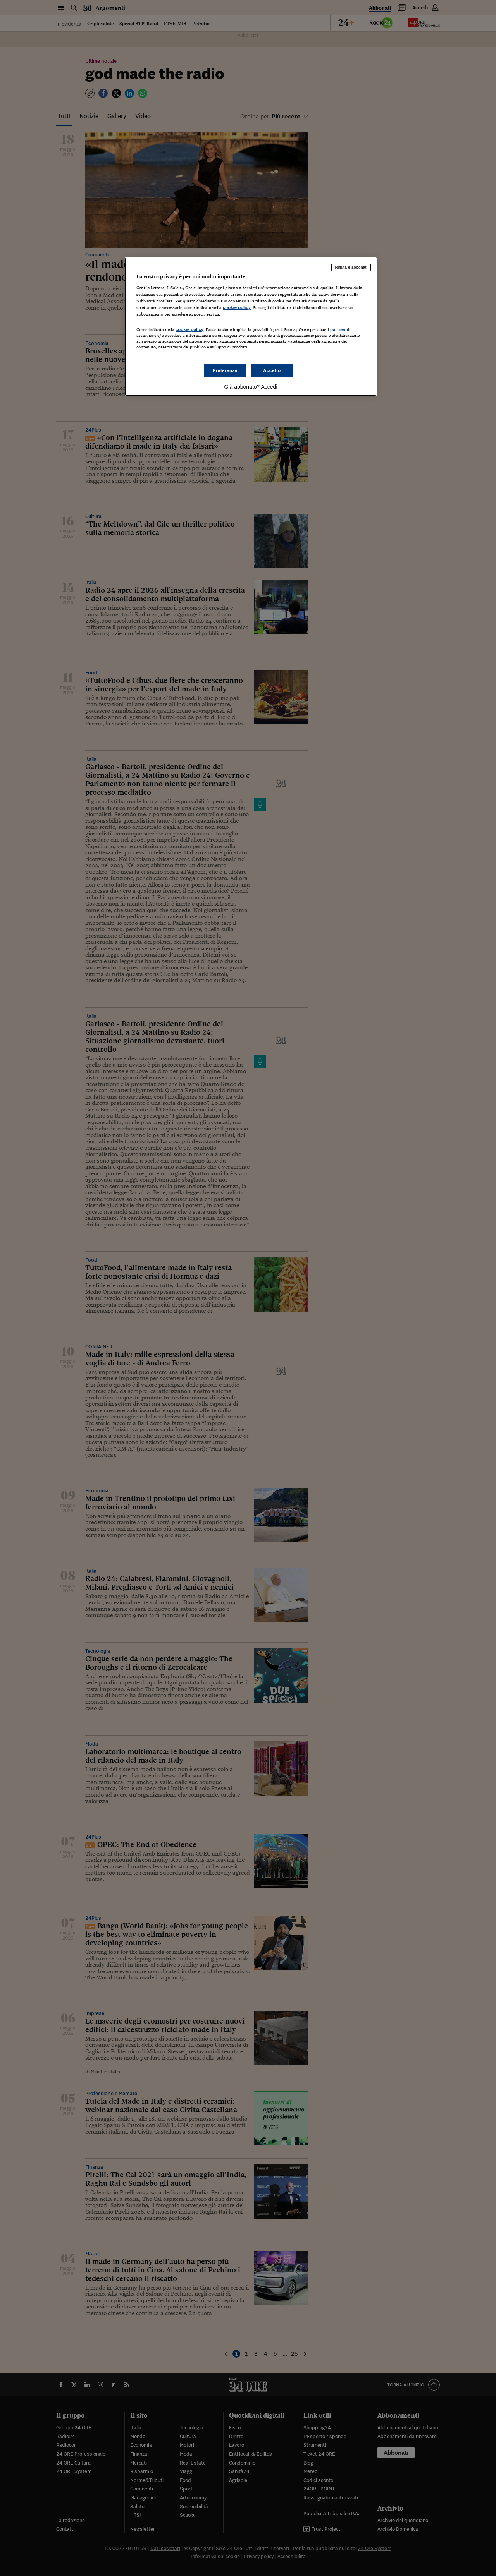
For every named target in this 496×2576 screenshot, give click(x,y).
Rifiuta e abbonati (351, 267)
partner (338, 329)
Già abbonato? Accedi (250, 387)
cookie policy (237, 307)
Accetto (272, 370)
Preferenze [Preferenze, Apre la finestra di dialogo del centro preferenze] (225, 370)
